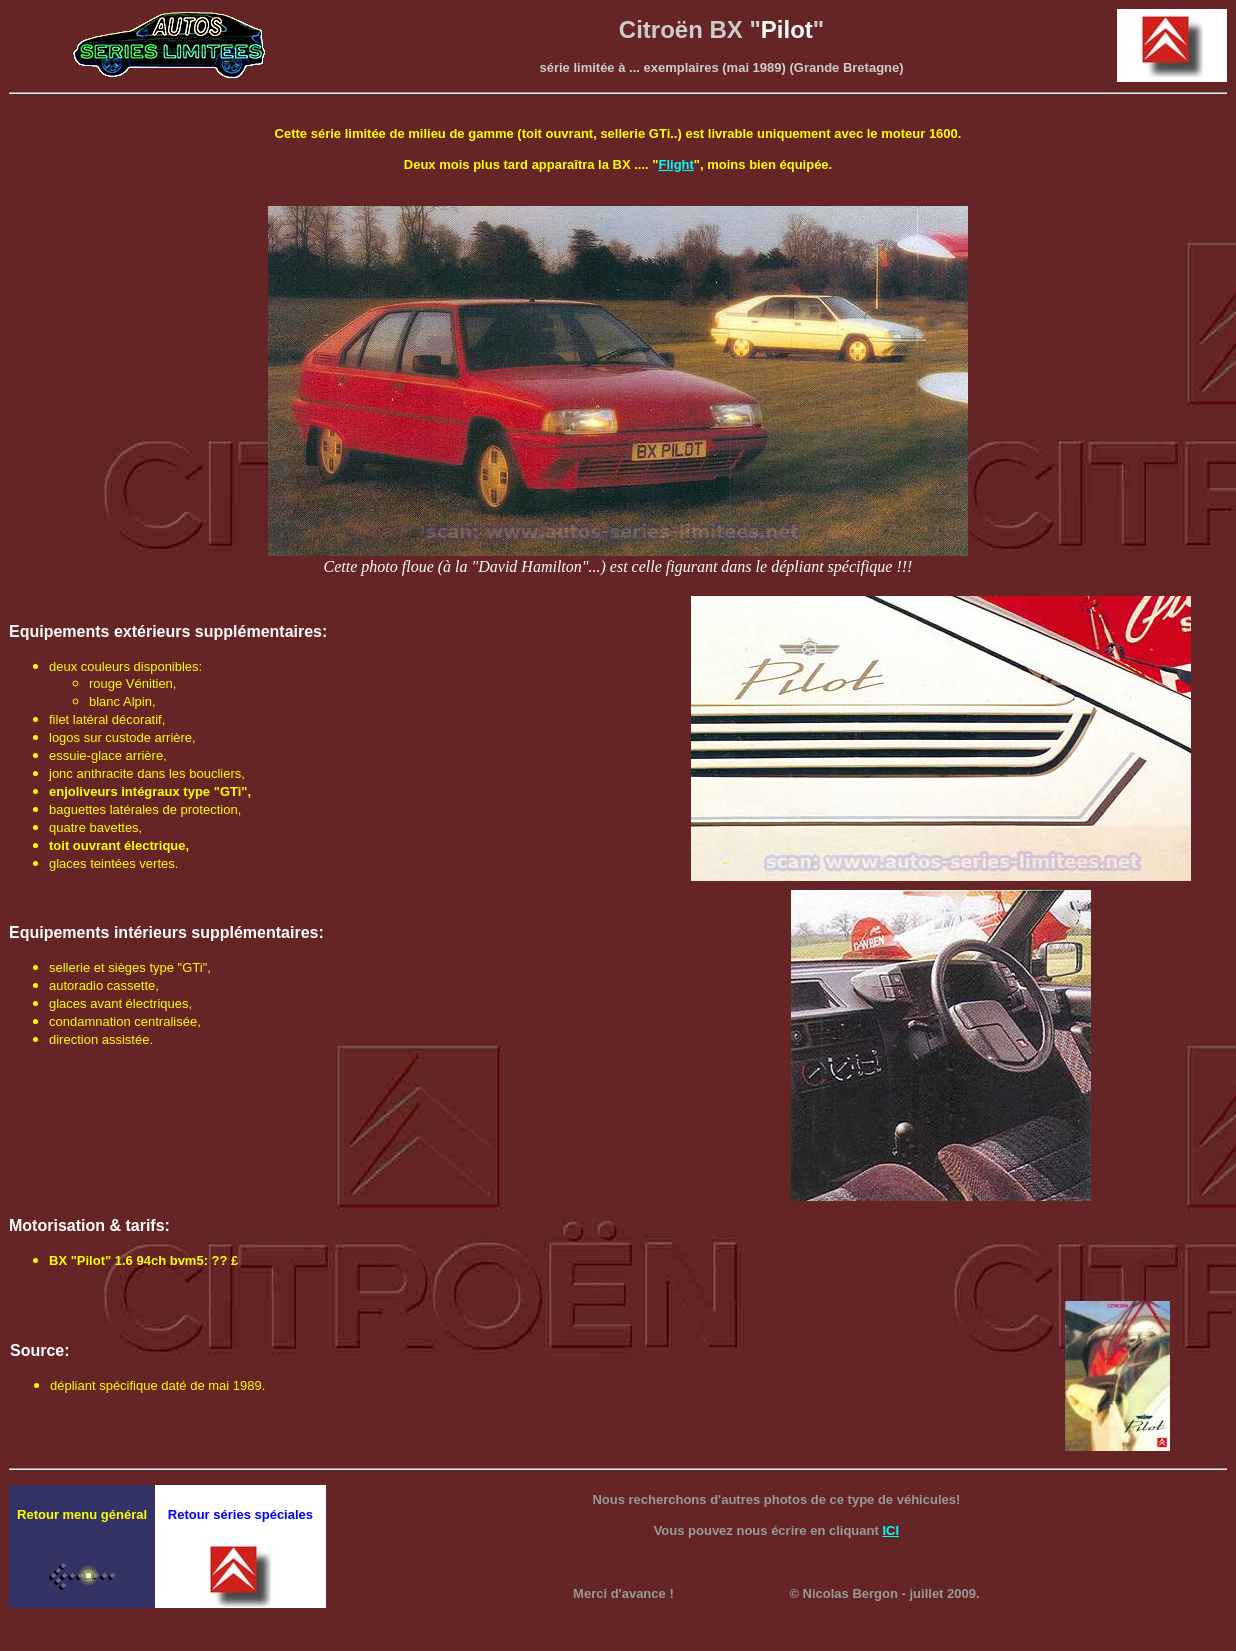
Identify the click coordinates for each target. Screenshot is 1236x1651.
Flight (675, 164)
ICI (890, 1530)
